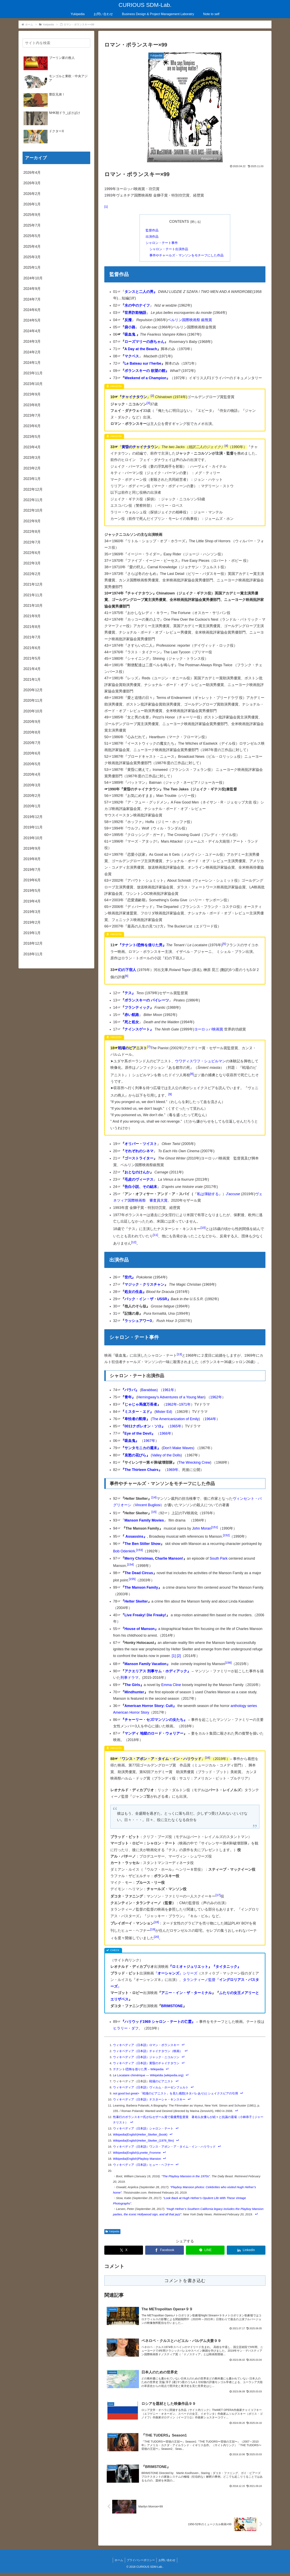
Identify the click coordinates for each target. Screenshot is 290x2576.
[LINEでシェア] (205, 2251)
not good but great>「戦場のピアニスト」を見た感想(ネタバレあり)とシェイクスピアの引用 (175, 2094)
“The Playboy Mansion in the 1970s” (186, 2177)
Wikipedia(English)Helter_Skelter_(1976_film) (143, 2142)
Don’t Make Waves (178, 1449)
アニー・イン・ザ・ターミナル (186, 1994)
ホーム (118, 2563)
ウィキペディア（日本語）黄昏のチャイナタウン (146, 2064)
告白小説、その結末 (140, 1188)
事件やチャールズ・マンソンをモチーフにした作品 (186, 256)
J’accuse (233, 1195)
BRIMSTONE (172, 2007)
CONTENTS (179, 222)
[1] (174, 1657)
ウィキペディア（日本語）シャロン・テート (143, 2130)
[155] (132, 1580)
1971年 (185, 1406)
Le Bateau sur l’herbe (142, 365)
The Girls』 (134, 1686)
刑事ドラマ (129, 1679)
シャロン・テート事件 (162, 243)
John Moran (201, 1530)
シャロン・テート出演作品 (168, 250)
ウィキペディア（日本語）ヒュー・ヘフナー (143, 2166)
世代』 (129, 1279)
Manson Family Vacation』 (147, 1665)
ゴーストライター (138, 1160)
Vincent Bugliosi (148, 1507)
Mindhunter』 (136, 1693)
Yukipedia (112, 2232)
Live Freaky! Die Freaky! (145, 1616)
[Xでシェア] (123, 2251)
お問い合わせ (167, 2563)
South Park (219, 1560)
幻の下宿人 (127, 971)
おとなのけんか (137, 1174)
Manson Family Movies (144, 1522)
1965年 (175, 1428)
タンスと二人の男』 (140, 293)
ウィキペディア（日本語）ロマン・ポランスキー (146, 2046)
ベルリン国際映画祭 (184, 322)
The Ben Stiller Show (142, 1545)
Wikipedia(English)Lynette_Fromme (137, 2154)
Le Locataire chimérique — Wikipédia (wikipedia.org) (148, 2076)
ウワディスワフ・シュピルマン (200, 1063)
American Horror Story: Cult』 (150, 1707)
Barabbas (149, 1391)
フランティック (137, 1009)
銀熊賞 (206, 322)
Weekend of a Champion (145, 380)
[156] (228, 1664)
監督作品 (152, 230)
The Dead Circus (138, 1574)
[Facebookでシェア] (164, 2251)
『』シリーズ (175, 1975)
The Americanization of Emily (175, 1420)
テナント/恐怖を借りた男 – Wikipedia (138, 2070)
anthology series (244, 1707)
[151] (214, 1528)
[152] (226, 1536)
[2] (179, 1657)
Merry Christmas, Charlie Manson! (153, 1560)
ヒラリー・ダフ (126, 2030)
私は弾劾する (208, 1195)
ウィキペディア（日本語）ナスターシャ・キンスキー (149, 2100)
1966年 (165, 1435)
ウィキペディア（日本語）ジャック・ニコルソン (146, 2058)
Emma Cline (171, 1686)
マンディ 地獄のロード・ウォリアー (153, 1735)
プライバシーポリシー (141, 2563)
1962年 (216, 1399)
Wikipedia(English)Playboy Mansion (137, 2160)
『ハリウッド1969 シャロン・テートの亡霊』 (158, 2023)
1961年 (168, 1391)
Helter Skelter (136, 1603)
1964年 (210, 1420)
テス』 (129, 994)
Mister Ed (163, 1413)
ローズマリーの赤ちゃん (144, 343)
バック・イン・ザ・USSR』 (147, 1301)
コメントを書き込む (185, 2282)
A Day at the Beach (140, 351)
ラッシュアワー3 (138, 1322)
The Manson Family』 (143, 1589)
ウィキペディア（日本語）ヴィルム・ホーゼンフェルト (150, 2088)
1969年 (172, 1471)
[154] (130, 1565)
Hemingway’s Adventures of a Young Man (171, 1399)
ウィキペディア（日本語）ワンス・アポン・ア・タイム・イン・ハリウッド (164, 2148)
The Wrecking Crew (194, 1464)
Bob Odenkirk (124, 1553)
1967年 (149, 1442)
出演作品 (152, 237)
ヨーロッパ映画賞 (208, 1031)
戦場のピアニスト (161, 2082)
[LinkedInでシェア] (246, 2251)
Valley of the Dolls (166, 1457)
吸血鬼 (129, 336)
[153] (139, 1551)
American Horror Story (131, 1714)
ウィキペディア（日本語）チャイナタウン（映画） (147, 2052)
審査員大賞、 (160, 1202)
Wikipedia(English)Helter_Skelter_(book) (140, 2136)
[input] (56, 43)
